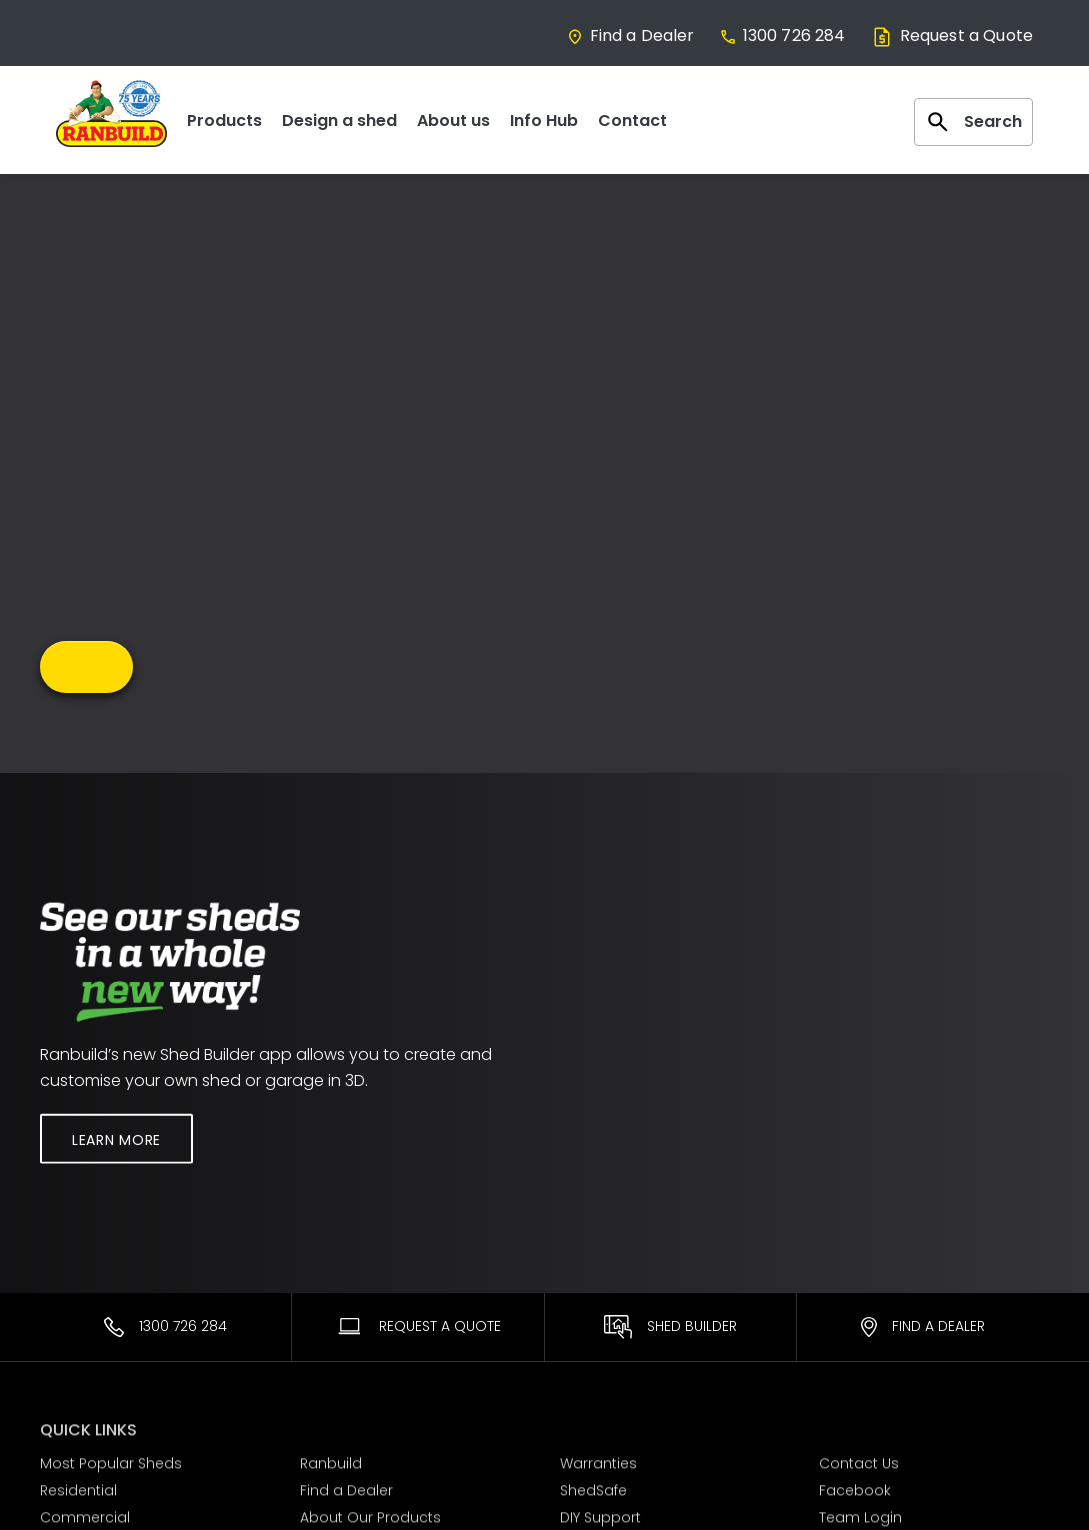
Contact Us (859, 1461)
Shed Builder (670, 1327)
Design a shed (339, 120)
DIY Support (600, 1514)
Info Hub (544, 120)
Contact (632, 120)
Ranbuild (331, 1461)
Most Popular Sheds (111, 1461)
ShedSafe (593, 1487)
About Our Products (370, 1514)
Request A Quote (418, 1326)
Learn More (116, 1139)
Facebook (855, 1487)
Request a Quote (951, 35)
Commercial (85, 1514)
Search (973, 122)
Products (224, 120)
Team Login (860, 1514)
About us (453, 120)
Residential (78, 1487)
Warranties (598, 1461)
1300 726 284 (782, 35)
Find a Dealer (630, 35)
